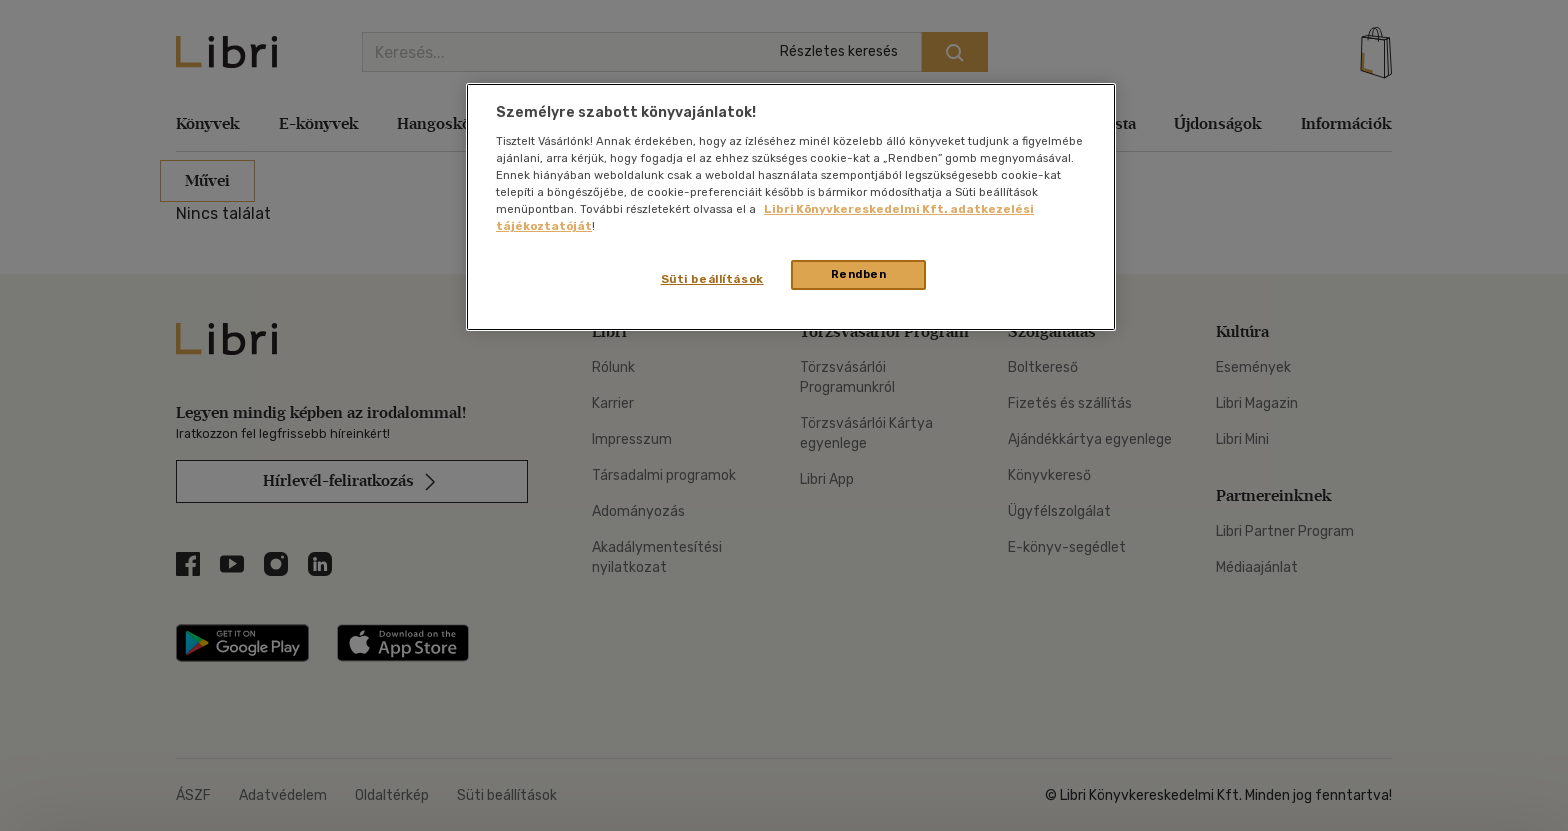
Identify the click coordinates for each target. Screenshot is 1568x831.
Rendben (859, 274)
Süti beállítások (712, 279)
